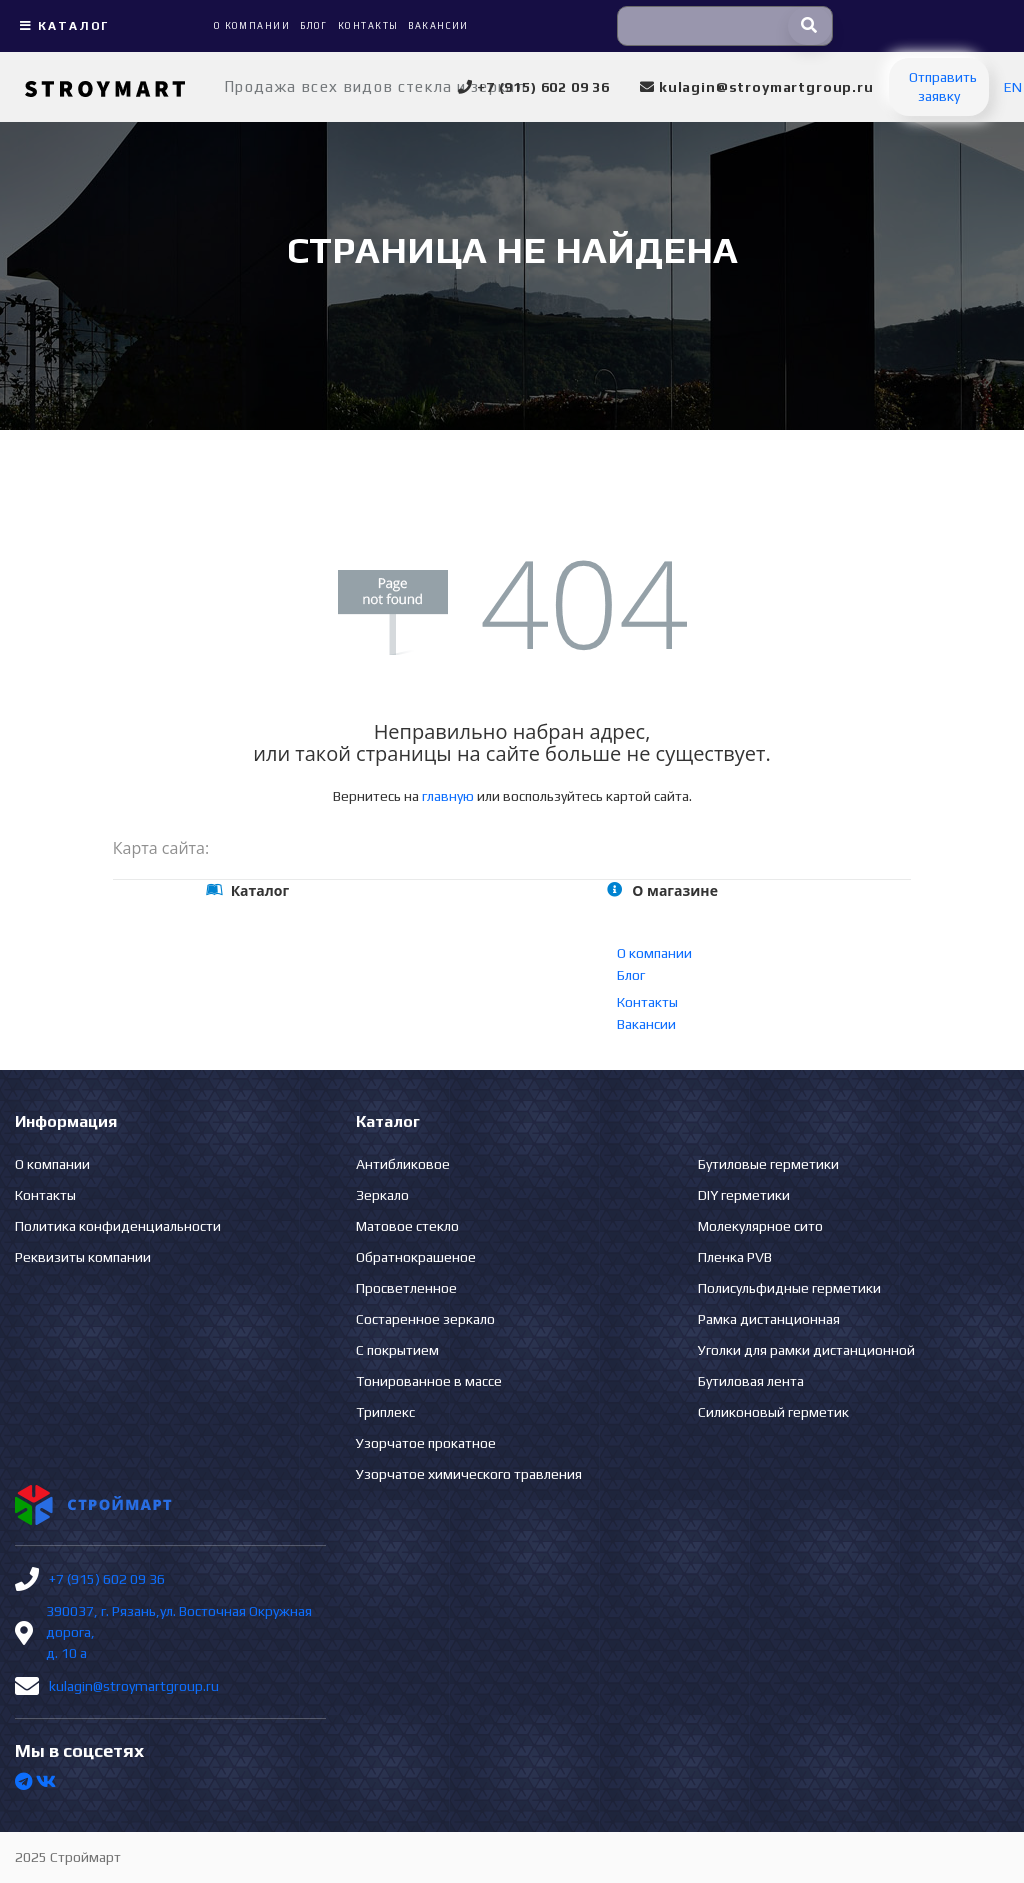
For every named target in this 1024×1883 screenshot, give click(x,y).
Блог (631, 975)
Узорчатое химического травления (469, 1474)
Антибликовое (403, 1164)
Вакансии (646, 1024)
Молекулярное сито (760, 1226)
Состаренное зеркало (425, 1319)
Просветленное (406, 1288)
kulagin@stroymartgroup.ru (134, 1686)
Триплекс (385, 1412)
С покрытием (397, 1350)
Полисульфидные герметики (789, 1288)
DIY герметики (744, 1195)
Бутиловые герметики (768, 1164)
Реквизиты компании (83, 1257)
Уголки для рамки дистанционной (806, 1350)
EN (1013, 87)
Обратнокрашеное (416, 1257)
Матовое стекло (407, 1226)
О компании (654, 953)
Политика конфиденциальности (118, 1226)
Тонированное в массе (429, 1381)
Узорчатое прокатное (426, 1443)
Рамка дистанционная (769, 1319)
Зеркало (382, 1195)
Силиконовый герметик (773, 1412)
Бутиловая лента (751, 1381)
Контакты (647, 1002)
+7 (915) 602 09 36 (107, 1579)
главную (448, 796)
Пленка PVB (735, 1257)
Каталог (62, 26)
